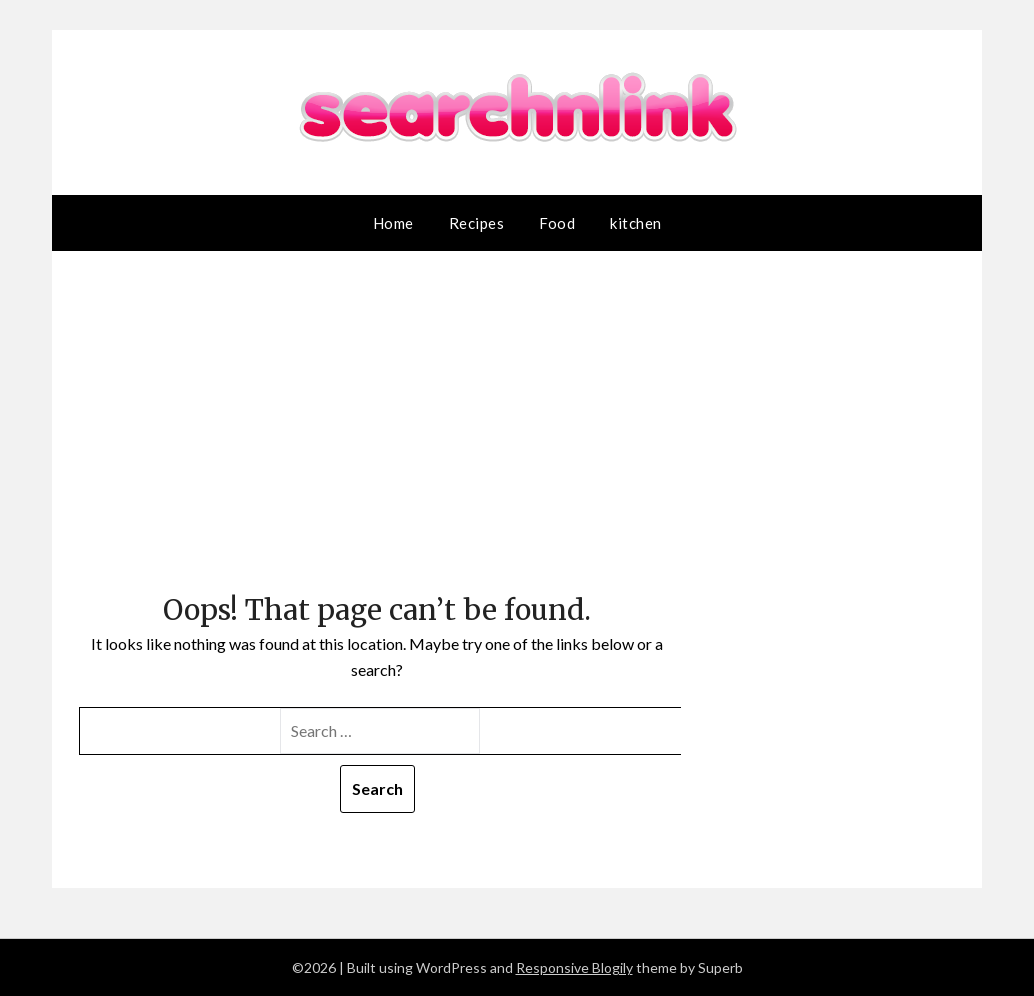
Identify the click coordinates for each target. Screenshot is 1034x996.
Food (557, 223)
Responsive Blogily (574, 967)
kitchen (636, 223)
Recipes (477, 223)
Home (393, 223)
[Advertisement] (377, 439)
